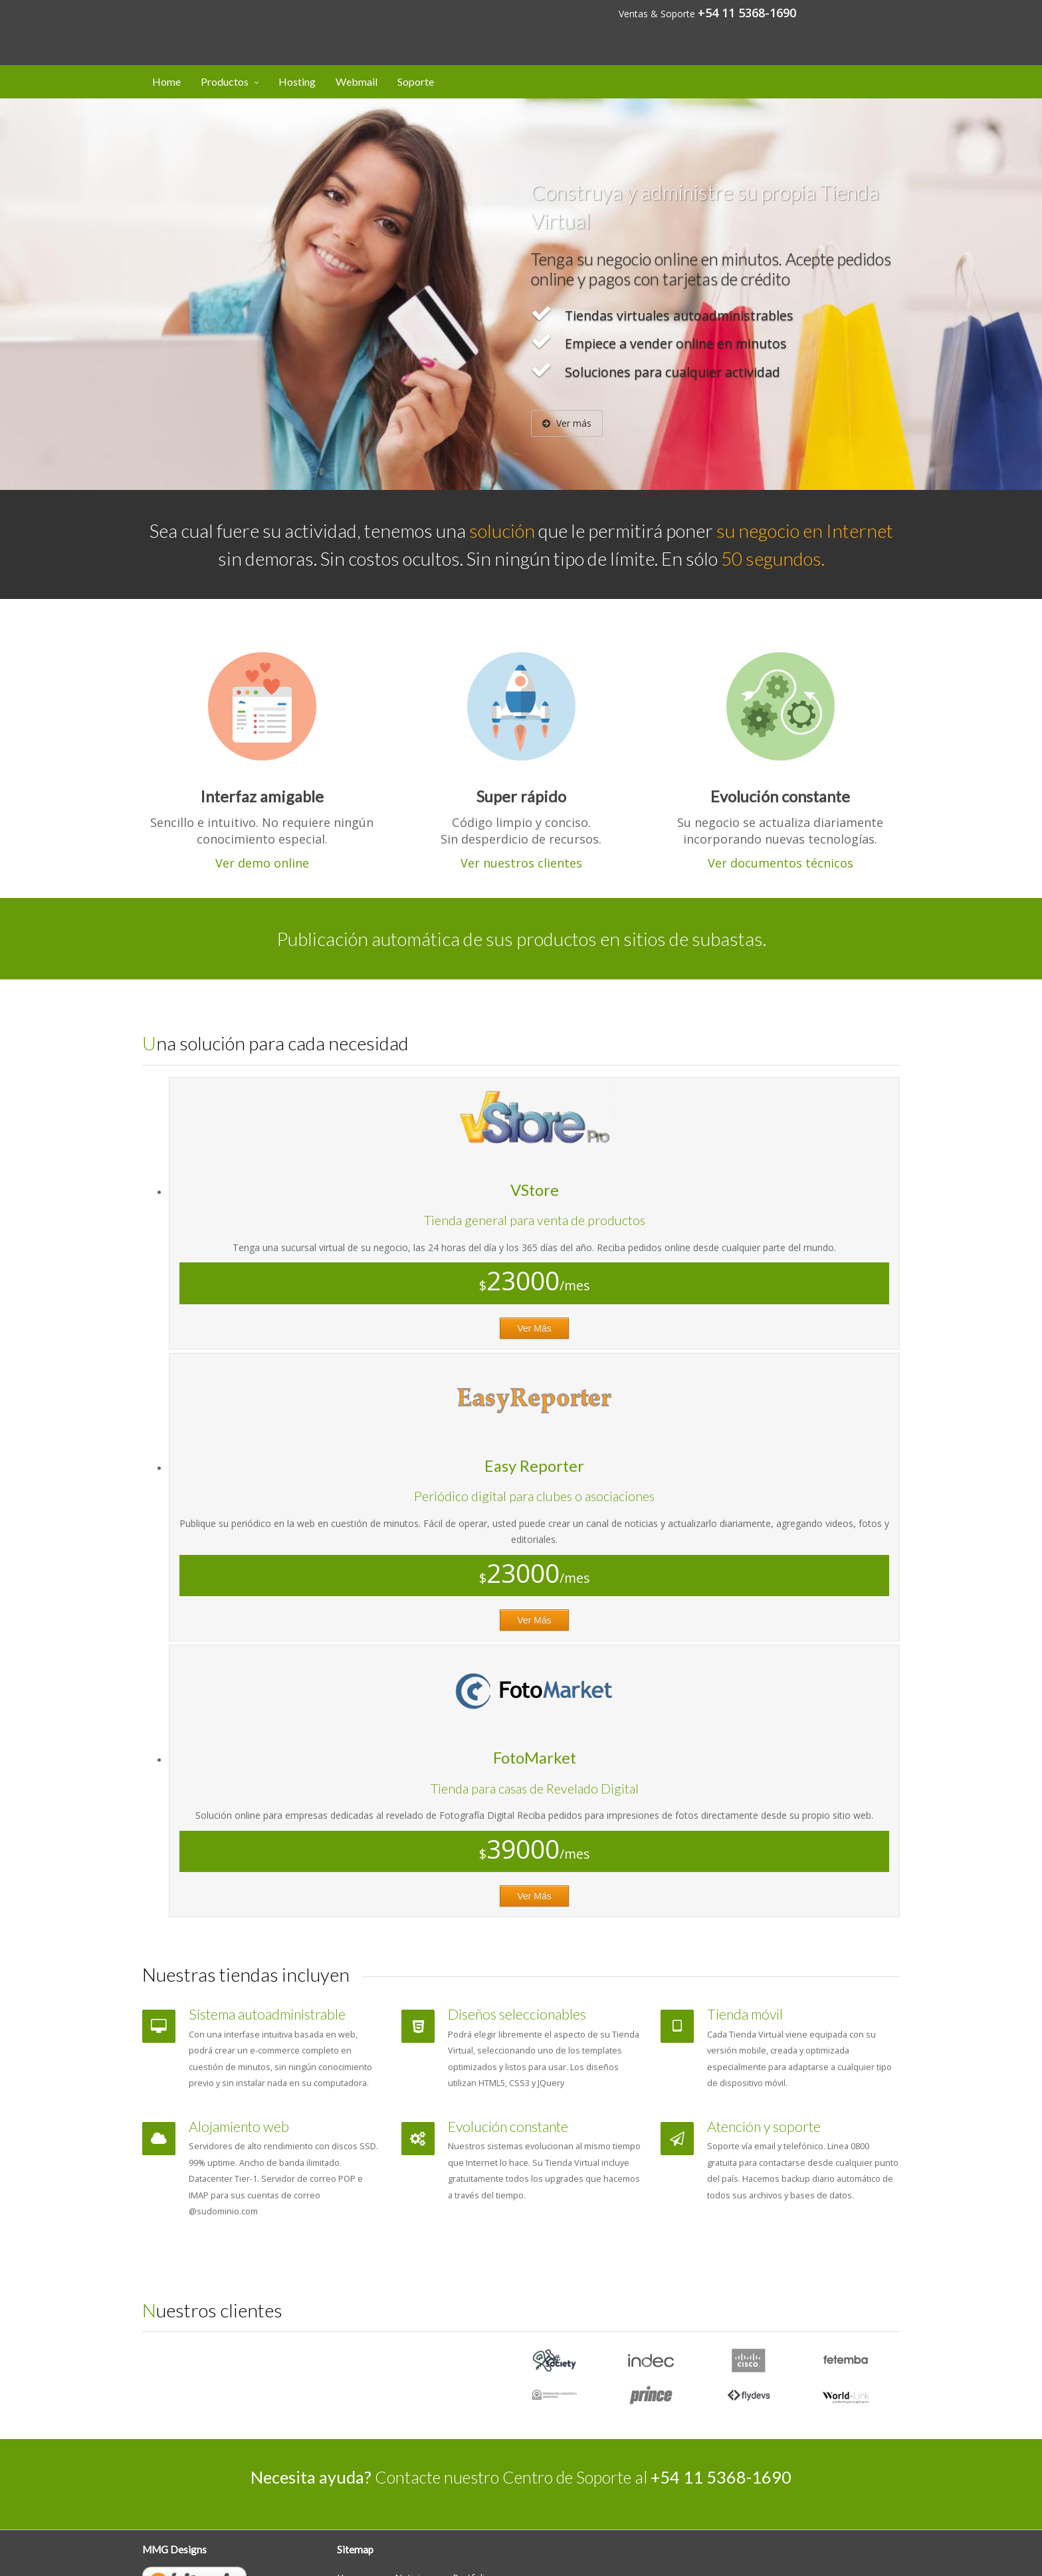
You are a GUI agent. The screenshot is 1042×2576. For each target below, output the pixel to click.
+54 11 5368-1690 (747, 13)
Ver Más (534, 1328)
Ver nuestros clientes (521, 863)
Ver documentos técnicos (780, 863)
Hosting (297, 81)
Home (166, 81)
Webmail (356, 81)
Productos (225, 81)
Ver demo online (262, 863)
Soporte (415, 81)
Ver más (566, 423)
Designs (216, 22)
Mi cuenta (864, 12)
